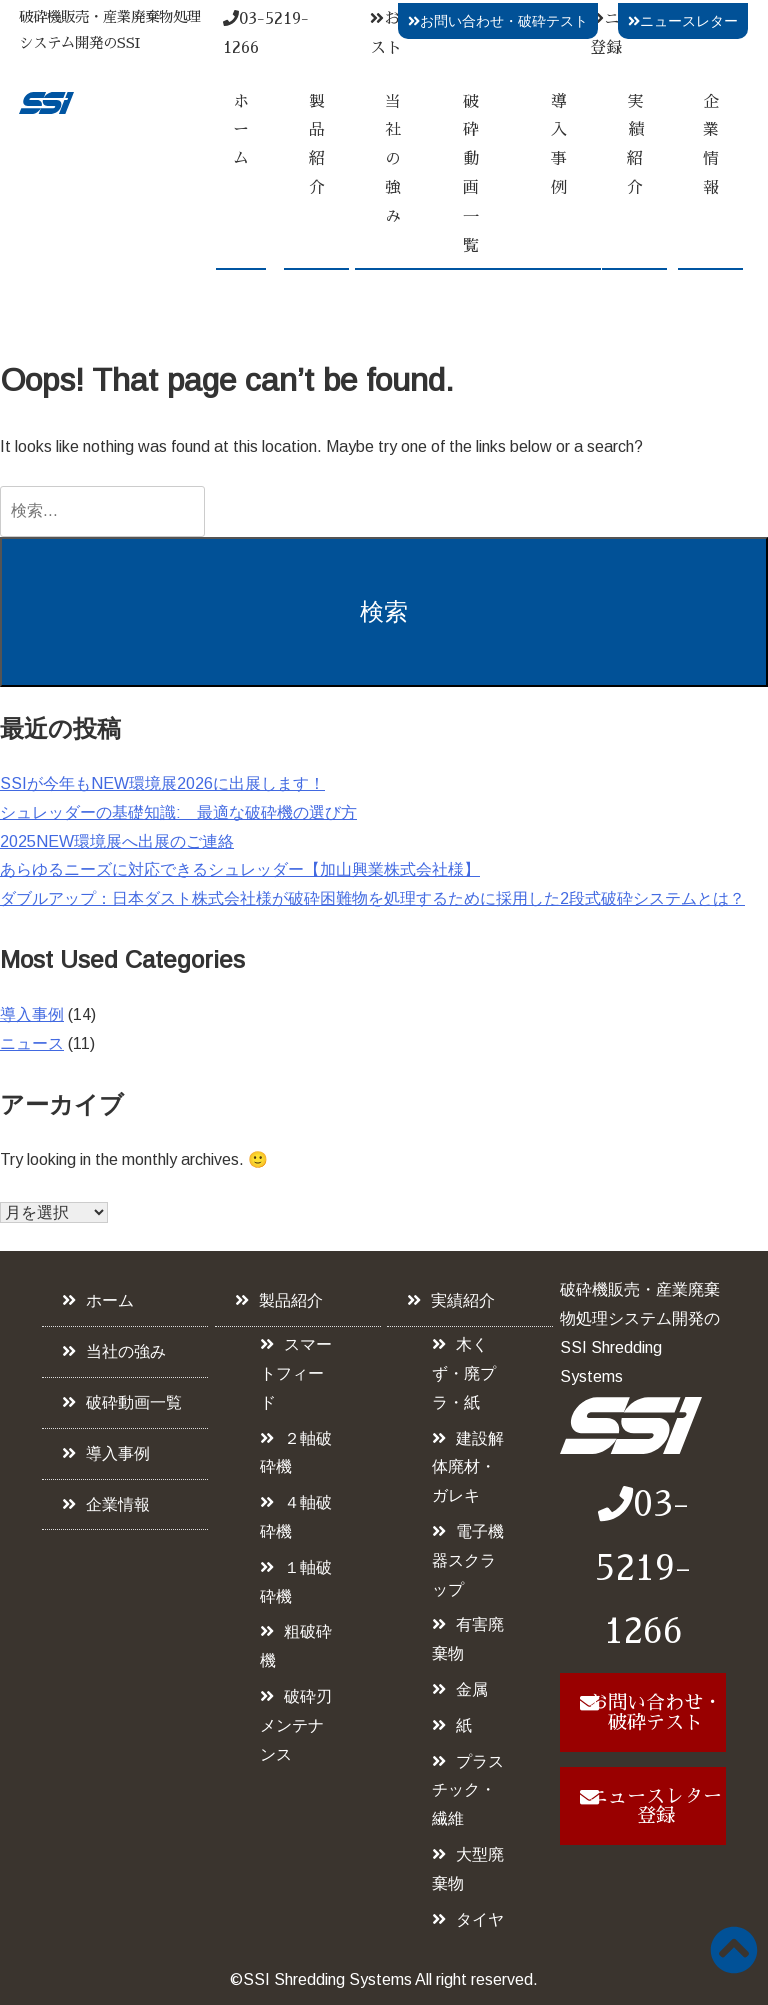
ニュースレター (683, 21)
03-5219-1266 (643, 1568)
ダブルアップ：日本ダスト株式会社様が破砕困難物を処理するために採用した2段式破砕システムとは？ (372, 898)
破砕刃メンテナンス (296, 1725)
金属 (472, 1689)
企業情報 (711, 145)
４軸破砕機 (296, 1517)
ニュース (32, 1043)
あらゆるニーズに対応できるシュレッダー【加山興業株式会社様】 (240, 869)
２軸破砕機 (296, 1453)
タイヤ (480, 1919)
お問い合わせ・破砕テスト (498, 21)
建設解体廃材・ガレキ (468, 1467)
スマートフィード (296, 1373)
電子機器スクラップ (468, 1560)
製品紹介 (317, 145)
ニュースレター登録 (655, 1806)
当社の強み (393, 159)
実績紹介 (635, 145)
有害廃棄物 (468, 1639)
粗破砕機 (296, 1646)
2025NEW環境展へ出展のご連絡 (117, 841)
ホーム (241, 131)
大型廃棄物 (468, 1869)
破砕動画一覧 (471, 174)
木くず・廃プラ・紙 (464, 1373)
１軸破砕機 (296, 1582)
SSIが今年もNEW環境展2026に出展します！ (162, 783)
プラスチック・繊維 (468, 1790)
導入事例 (559, 145)
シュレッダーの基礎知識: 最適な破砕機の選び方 (178, 812)
